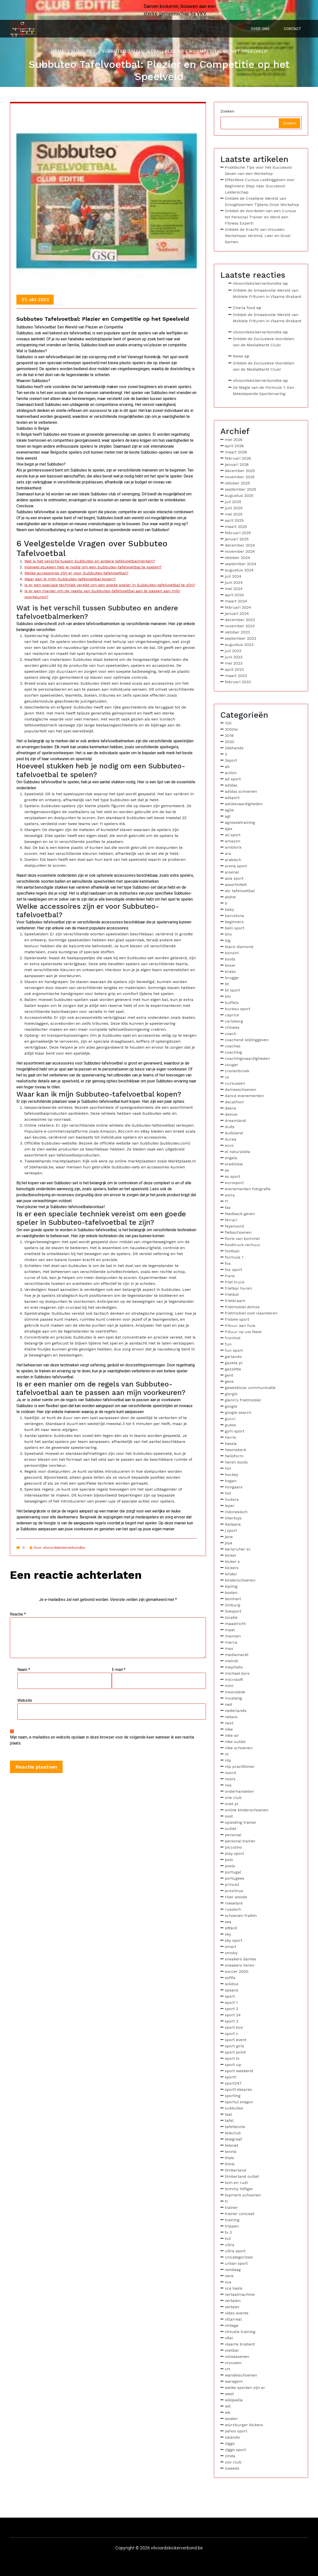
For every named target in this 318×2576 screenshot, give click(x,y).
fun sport (234, 1350)
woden (231, 2418)
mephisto (234, 1667)
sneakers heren (239, 1965)
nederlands (235, 1710)
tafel (229, 2120)
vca (228, 2282)
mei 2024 (234, 588)
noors (230, 1779)
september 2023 (240, 638)
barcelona (234, 915)
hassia (231, 1443)
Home (58, 51)
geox (229, 1381)
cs (227, 1077)
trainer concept (239, 2213)
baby (229, 909)
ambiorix (233, 847)
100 (228, 723)
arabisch (233, 859)
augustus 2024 (239, 570)
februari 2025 (238, 532)
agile (229, 810)
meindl (231, 1661)
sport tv (232, 2058)
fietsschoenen (238, 1232)
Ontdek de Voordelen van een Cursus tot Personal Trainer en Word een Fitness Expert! (260, 217)
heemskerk (235, 1449)
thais (229, 2157)
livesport (233, 1611)
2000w (231, 729)
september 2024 (240, 563)
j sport (231, 1530)
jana (229, 1536)
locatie (231, 1617)
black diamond (239, 946)
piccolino (233, 1847)
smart (230, 1946)
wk (227, 2412)
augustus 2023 (239, 644)
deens (230, 1108)
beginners (234, 921)
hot (228, 1493)
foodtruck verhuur (243, 1244)
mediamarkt (236, 1654)
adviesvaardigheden (244, 803)
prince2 (232, 1884)
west (229, 2393)
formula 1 (234, 1257)
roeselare (234, 1903)
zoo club (233, 2462)
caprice (232, 1015)
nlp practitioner (240, 1766)
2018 (229, 735)
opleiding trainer (240, 1822)
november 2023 (240, 626)
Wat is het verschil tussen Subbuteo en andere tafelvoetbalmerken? (91, 562)
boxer (230, 965)
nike (229, 1729)
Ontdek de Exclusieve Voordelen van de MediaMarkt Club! (263, 341)
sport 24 (233, 2015)
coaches (232, 1046)
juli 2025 (233, 501)
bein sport (234, 928)
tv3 (228, 2238)
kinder (231, 1574)
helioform (234, 1456)
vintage (231, 2325)
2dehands (234, 748)
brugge (231, 977)
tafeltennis (235, 2126)
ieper (230, 1505)
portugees (234, 1878)
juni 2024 (234, 582)
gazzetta (233, 1369)
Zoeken (227, 111)
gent (229, 1375)
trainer (231, 2207)
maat (230, 1629)
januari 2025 (237, 539)
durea (230, 1139)
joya (228, 1543)
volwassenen (237, 2356)
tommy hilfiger (239, 2188)
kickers (231, 1567)
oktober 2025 (237, 483)
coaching (233, 1052)
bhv (228, 934)
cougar (231, 1064)
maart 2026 (236, 452)
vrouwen (233, 2362)
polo (229, 1859)
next (229, 1723)
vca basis (233, 2288)
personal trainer (240, 1841)
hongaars (233, 1487)
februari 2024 (238, 607)
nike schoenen (238, 1747)
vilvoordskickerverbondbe (257, 283)
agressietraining (240, 822)
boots (230, 959)
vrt (227, 2369)
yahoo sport (236, 2431)
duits (230, 1126)
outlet (230, 1828)
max (229, 1648)
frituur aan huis (240, 1325)
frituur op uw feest (243, 1331)
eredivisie (234, 1164)
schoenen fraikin (241, 1915)
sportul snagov (239, 2102)
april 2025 (234, 520)
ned (228, 1704)
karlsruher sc (238, 1549)
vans (229, 2275)
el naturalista (237, 1151)
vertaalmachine (240, 2294)
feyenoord (234, 1226)
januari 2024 (237, 613)
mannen (233, 1636)
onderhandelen (239, 1791)
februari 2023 (238, 681)
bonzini (232, 953)
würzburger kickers (244, 2424)
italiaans (233, 1524)
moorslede (235, 1692)
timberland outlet (242, 2176)
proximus (234, 1890)
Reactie (18, 1615)
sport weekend (239, 2070)
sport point (235, 2052)
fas (228, 1207)
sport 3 (231, 2021)
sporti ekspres (238, 2089)
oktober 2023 (237, 632)
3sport (231, 760)
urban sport (236, 2263)
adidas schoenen (241, 791)
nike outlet (235, 1741)
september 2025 (240, 489)
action (231, 772)
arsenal (232, 872)
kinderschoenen (240, 1580)
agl (228, 816)
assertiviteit (236, 884)
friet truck (234, 1282)
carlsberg (234, 1021)
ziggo (230, 2443)
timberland (235, 2170)
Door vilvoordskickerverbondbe (62, 1548)
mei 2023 (233, 663)
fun (228, 1344)
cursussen (235, 1083)
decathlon (234, 1102)
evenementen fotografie (248, 1189)
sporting (232, 2095)
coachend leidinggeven (247, 1039)
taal (228, 2114)
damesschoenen (240, 1089)
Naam (23, 1670)
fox (228, 1263)
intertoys (233, 1518)
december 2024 (240, 545)
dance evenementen (244, 1095)
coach (230, 1033)
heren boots (236, 1462)
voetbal (232, 2350)
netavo (231, 1716)
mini (229, 1685)
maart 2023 (236, 675)
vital (229, 2338)
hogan (231, 1480)
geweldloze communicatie (250, 1387)
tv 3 (228, 2232)
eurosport (234, 1182)
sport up (233, 2064)
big (228, 940)
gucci (230, 1418)
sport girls (234, 2046)
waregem (234, 2381)
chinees (232, 1027)
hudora (232, 1499)
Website (24, 1701)
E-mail (118, 1670)
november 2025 (240, 477)
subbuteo (83, 51)
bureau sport (237, 1008)
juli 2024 (233, 576)
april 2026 (234, 445)
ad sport (233, 779)
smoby (231, 1952)
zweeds (232, 2468)
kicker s (232, 1561)
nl (227, 1754)
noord (230, 1772)
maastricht (235, 1623)
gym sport (234, 1431)
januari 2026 (237, 464)
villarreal (233, 2319)
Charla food (244, 307)
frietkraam (235, 1300)
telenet (231, 2145)
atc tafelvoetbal (240, 890)
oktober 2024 (237, 557)
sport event (235, 2039)
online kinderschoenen (246, 1810)
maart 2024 (236, 601)
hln (228, 1468)
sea (228, 1921)
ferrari (231, 1220)
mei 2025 (233, 514)
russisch (233, 1909)
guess (230, 1425)
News (238, 356)
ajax (229, 828)
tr (226, 2201)
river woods (236, 1897)
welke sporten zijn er (245, 2387)
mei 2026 (233, 439)
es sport (232, 1176)
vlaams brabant (240, 2344)
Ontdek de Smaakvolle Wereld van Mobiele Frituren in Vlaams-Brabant (267, 293)
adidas (231, 785)
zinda (230, 2456)
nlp (228, 1760)
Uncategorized (239, 2257)
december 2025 (240, 470)
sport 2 (231, 2008)
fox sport (233, 1269)
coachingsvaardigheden (247, 1058)
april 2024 (234, 595)
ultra (229, 2244)
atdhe (230, 897)
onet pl (231, 1803)
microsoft (234, 1679)
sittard (231, 1928)
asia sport (234, 878)
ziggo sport (235, 2449)
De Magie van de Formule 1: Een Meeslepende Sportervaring (263, 390)
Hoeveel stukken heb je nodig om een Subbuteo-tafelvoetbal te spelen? (94, 568)
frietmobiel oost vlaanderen (251, 1313)
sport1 (231, 2077)
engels (231, 1157)
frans (230, 1275)
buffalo (232, 1002)
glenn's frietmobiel (243, 1400)
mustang (233, 1698)
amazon (232, 841)
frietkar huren (238, 1288)
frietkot (232, 1294)
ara (228, 853)
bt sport (232, 990)
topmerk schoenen (243, 2195)
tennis (231, 2151)
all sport (232, 834)
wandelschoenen (241, 2375)
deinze (231, 1114)
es (227, 1170)
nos (228, 1785)
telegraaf (233, 2139)
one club (233, 1797)
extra (230, 1195)
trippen (232, 2226)
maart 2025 (236, 526)
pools (230, 1865)
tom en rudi (236, 2182)
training (232, 2220)
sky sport (233, 1940)
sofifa (230, 1977)
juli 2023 (233, 650)
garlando (233, 1356)
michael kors (237, 1673)
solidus (231, 1984)
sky (228, 1934)
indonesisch (236, 1511)
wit (228, 2406)
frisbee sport (237, 1319)
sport (230, 1996)
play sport (234, 1853)
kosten (231, 1592)
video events (236, 2313)
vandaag (233, 2269)
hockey (231, 1474)
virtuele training (240, 2331)
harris (230, 1437)
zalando (232, 2437)
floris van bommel (242, 1238)
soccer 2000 (236, 1971)
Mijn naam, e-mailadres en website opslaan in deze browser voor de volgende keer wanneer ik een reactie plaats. (102, 1741)
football (232, 1251)
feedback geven (240, 1213)
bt (227, 984)
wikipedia (234, 2400)
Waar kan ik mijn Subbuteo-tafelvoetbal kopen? (71, 580)
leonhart (233, 1598)
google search (238, 1412)
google (231, 1406)
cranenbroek (237, 1071)
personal (233, 1834)
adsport (232, 797)
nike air (232, 1735)
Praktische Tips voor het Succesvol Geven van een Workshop (258, 170)
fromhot (232, 1338)
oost (229, 1816)
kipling (231, 1586)
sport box (234, 2027)
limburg (232, 1605)
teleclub (233, 2133)
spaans (231, 1990)
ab (227, 766)
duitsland (234, 1133)
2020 (229, 741)
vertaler (232, 2306)
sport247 (233, 2083)
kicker (231, 1555)
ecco (229, 1145)
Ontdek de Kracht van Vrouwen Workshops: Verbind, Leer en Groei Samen (257, 235)
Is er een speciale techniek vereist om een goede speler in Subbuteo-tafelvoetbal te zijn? (111, 586)
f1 (226, 1201)
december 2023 (240, 619)
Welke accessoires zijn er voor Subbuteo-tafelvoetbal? (78, 574)
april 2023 (234, 669)
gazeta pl (233, 1362)
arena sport (236, 866)
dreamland (235, 1120)
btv (228, 996)
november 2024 (240, 551)
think (230, 2164)
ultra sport (235, 2251)
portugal (233, 1872)
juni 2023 (233, 657)
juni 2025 (233, 508)
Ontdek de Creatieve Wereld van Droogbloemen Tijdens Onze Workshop (262, 201)
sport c (231, 2033)
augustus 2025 (239, 495)
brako (230, 971)
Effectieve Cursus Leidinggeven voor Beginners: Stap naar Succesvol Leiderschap (260, 186)
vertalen (232, 2300)
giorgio (231, 1393)
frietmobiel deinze (242, 1307)
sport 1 (231, 2002)
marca (231, 1642)
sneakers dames (240, 1959)
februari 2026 (238, 458)
